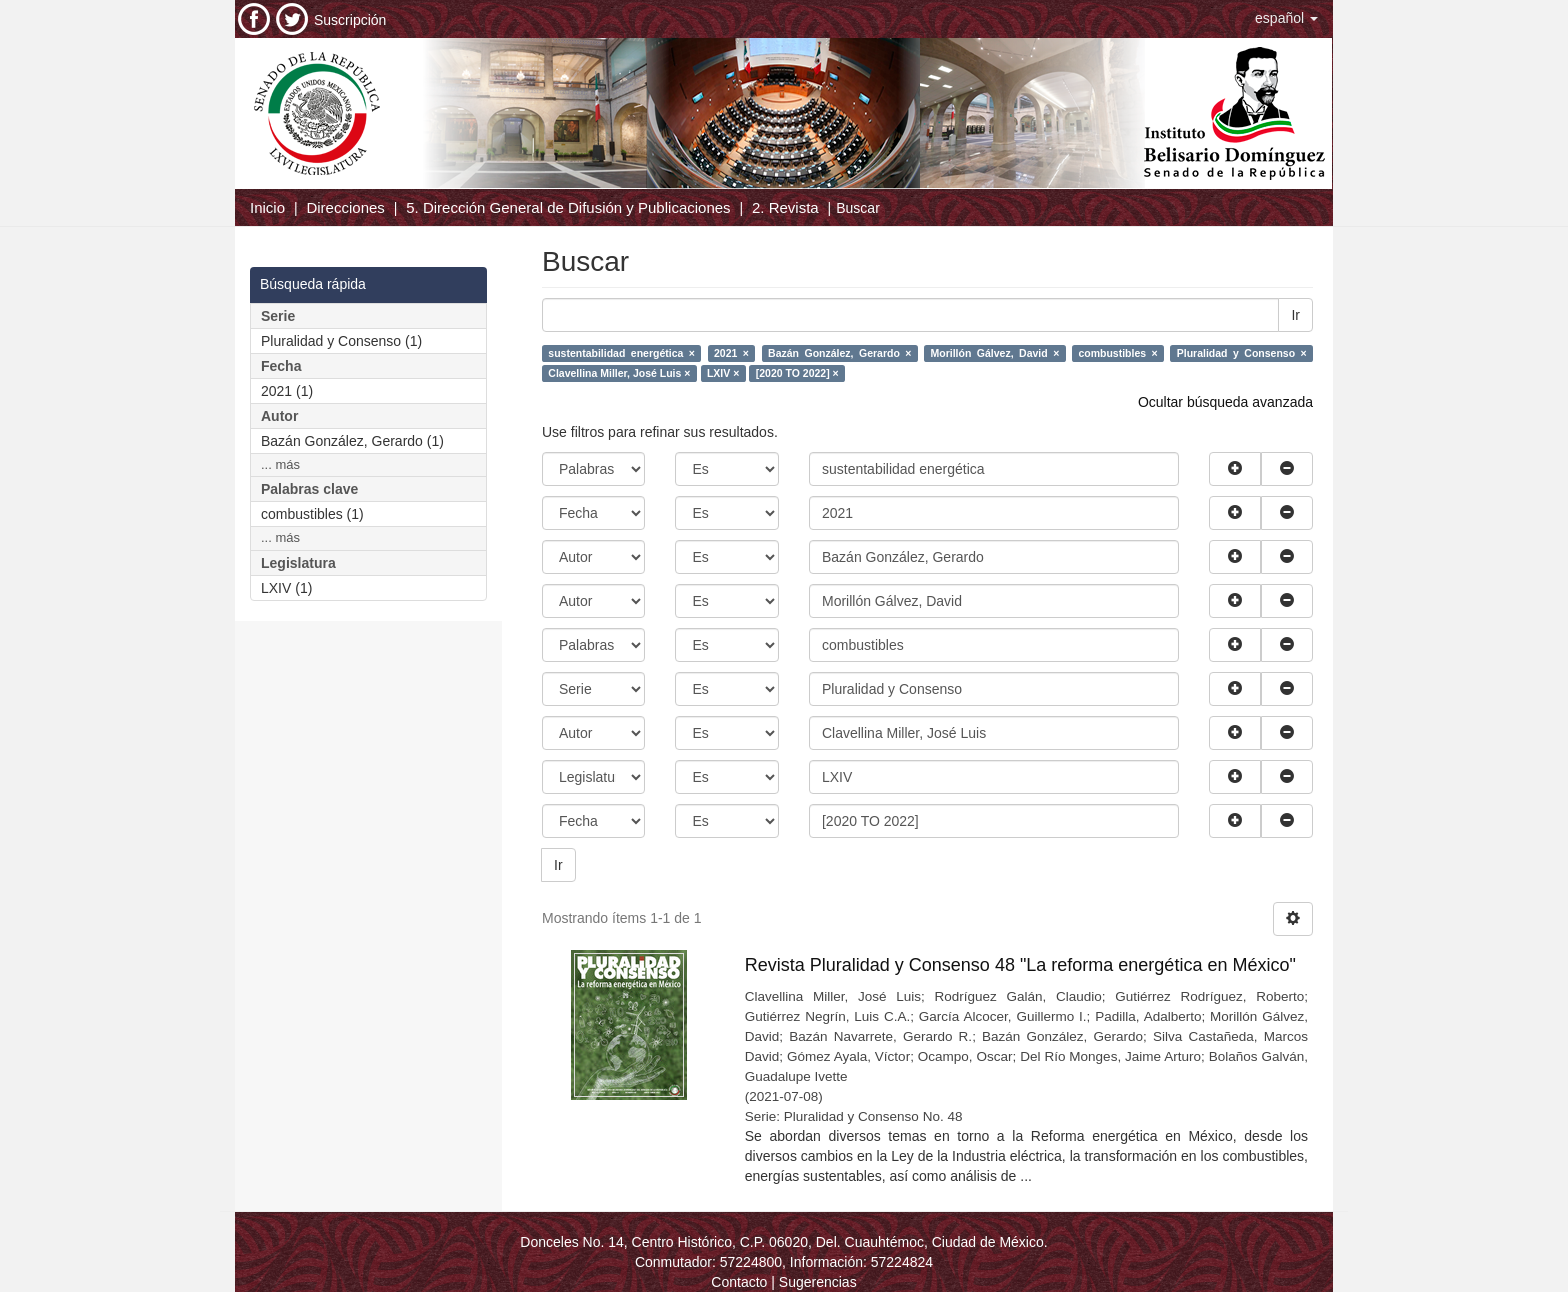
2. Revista (785, 207)
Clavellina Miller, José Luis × (619, 373)
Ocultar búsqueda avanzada (1225, 402)
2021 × (731, 353)
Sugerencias (818, 1282)
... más (280, 464)
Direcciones (345, 207)
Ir (1295, 315)
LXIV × (723, 373)
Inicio (267, 207)
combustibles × (1117, 353)
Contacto (739, 1282)
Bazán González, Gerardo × (839, 353)
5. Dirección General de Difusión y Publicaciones (568, 207)
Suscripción (350, 20)
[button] (1286, 18)
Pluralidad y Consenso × (1242, 353)
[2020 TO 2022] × (797, 373)
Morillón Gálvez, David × (995, 353)
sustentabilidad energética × (621, 353)
